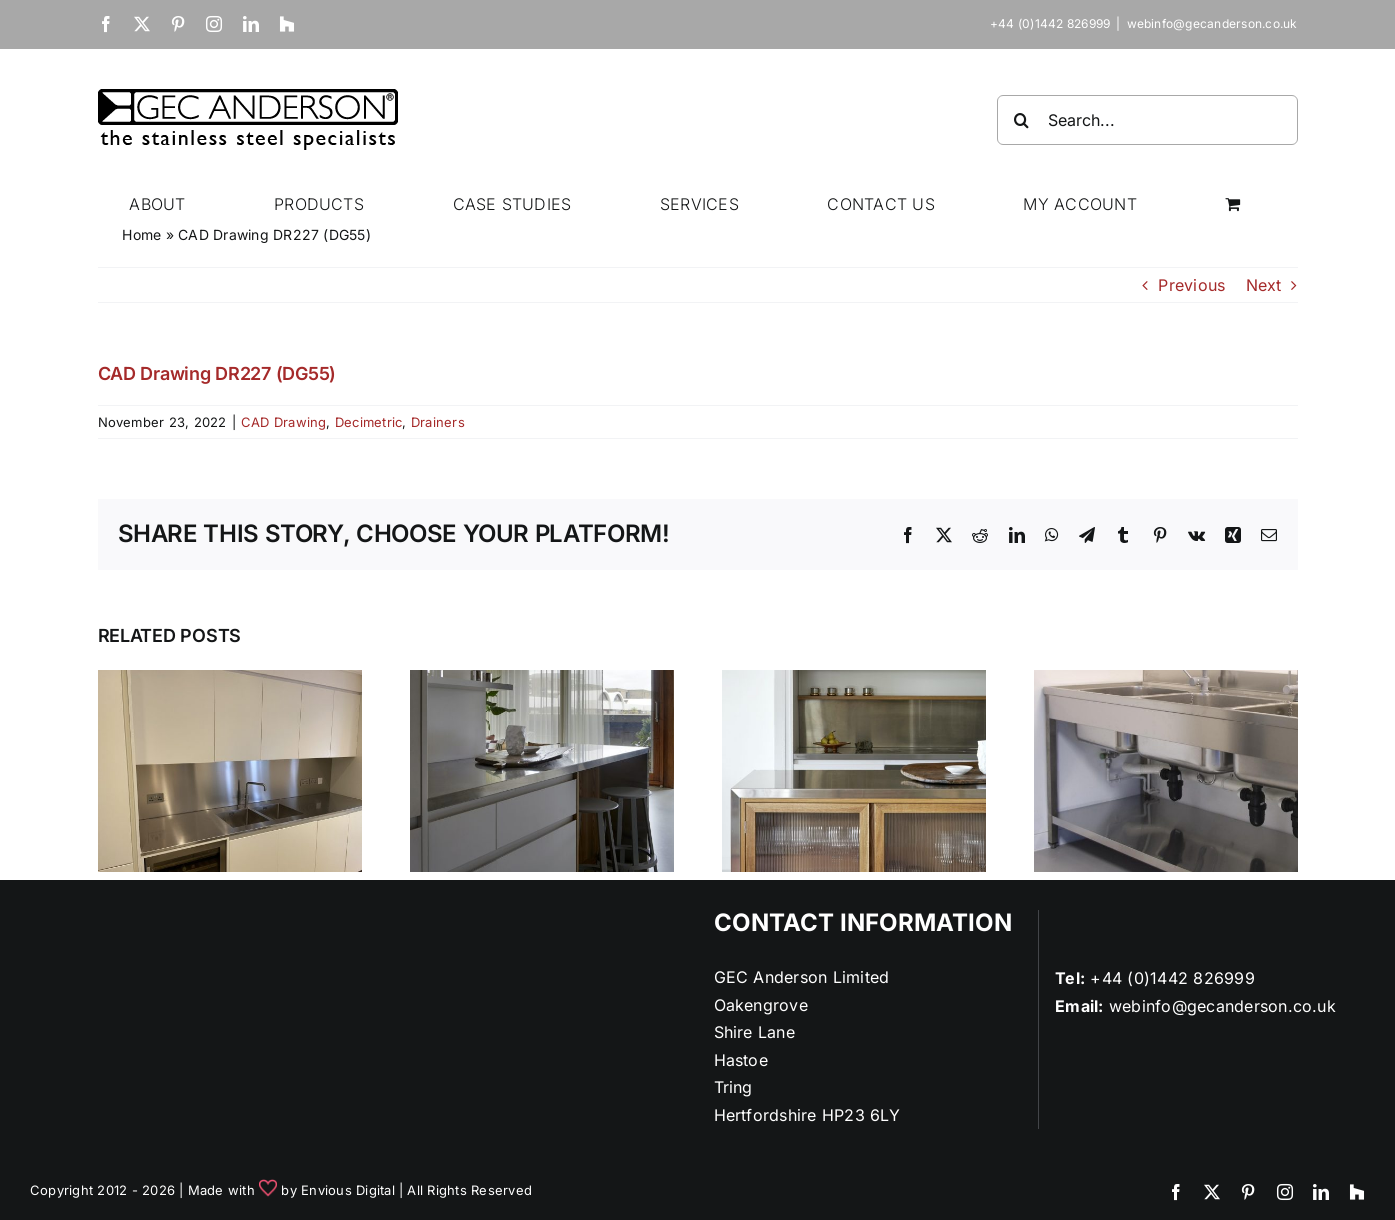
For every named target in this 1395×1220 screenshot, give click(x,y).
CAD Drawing (284, 422)
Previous (1191, 285)
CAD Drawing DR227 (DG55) (217, 373)
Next (1264, 285)
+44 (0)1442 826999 (1172, 978)
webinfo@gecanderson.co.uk (1212, 23)
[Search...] (1147, 120)
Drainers (438, 422)
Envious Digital (348, 1190)
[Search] (1022, 120)
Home (141, 234)
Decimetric (368, 422)
